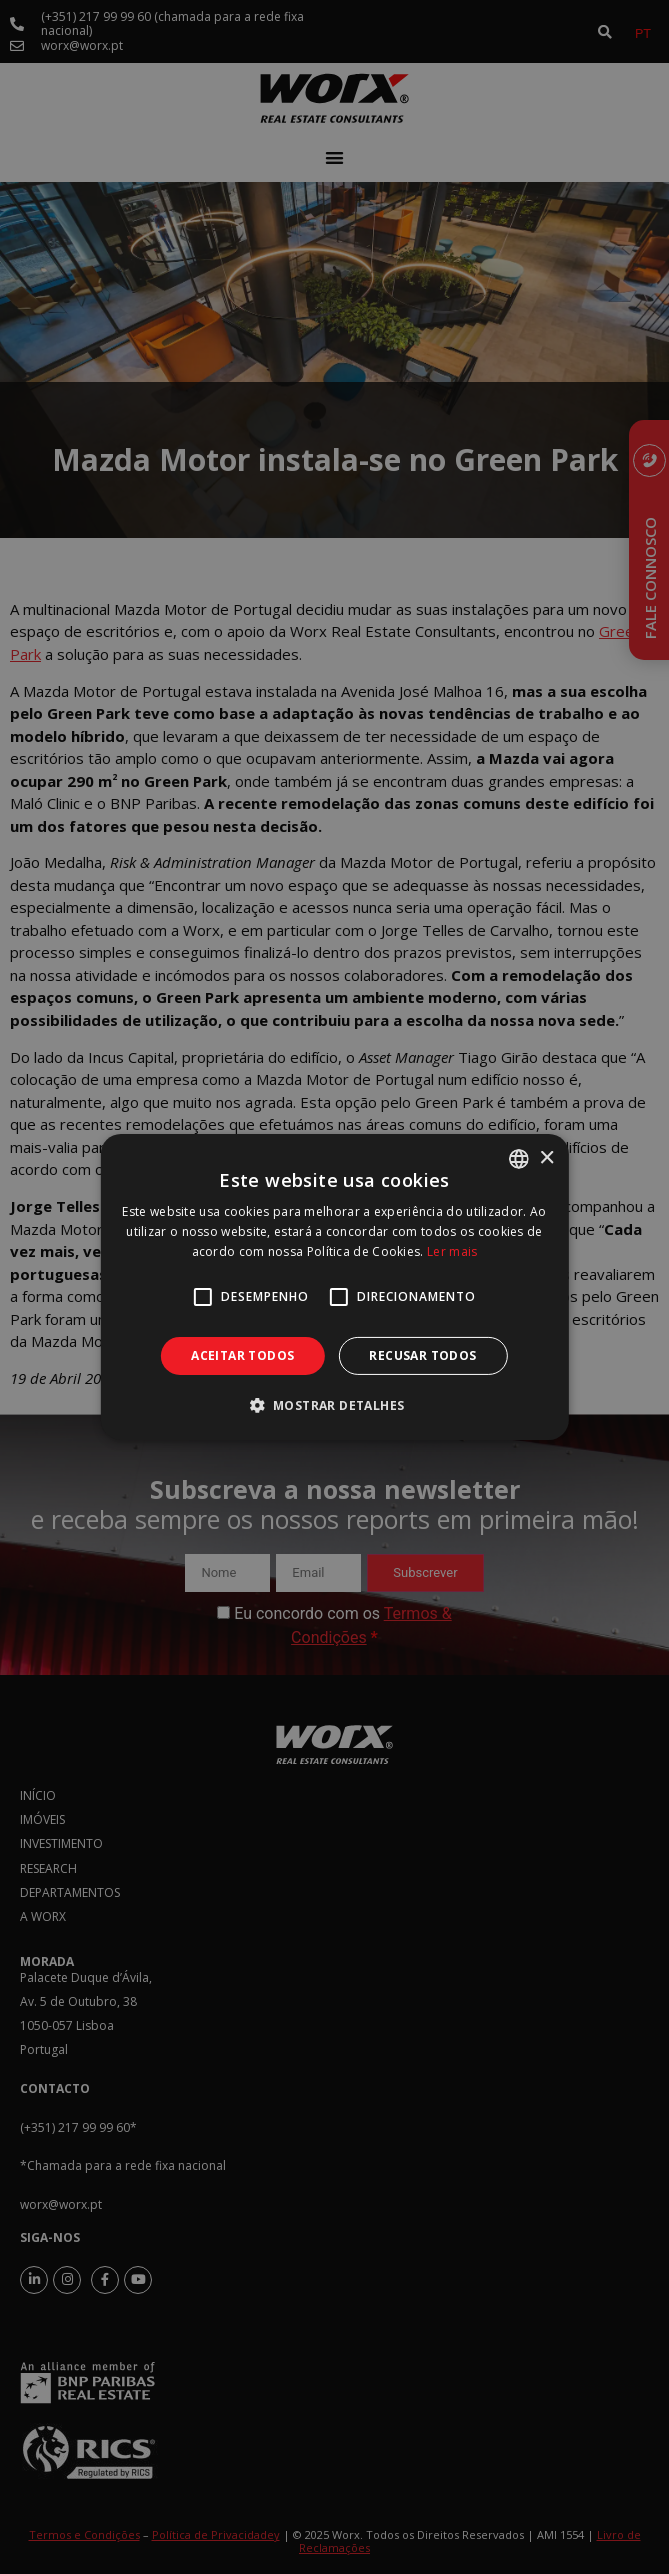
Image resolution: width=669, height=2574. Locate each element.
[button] (335, 1405)
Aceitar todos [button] (242, 1355)
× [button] (546, 1157)
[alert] (334, 1287)
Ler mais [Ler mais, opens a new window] (452, 1251)
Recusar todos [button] (422, 1355)
